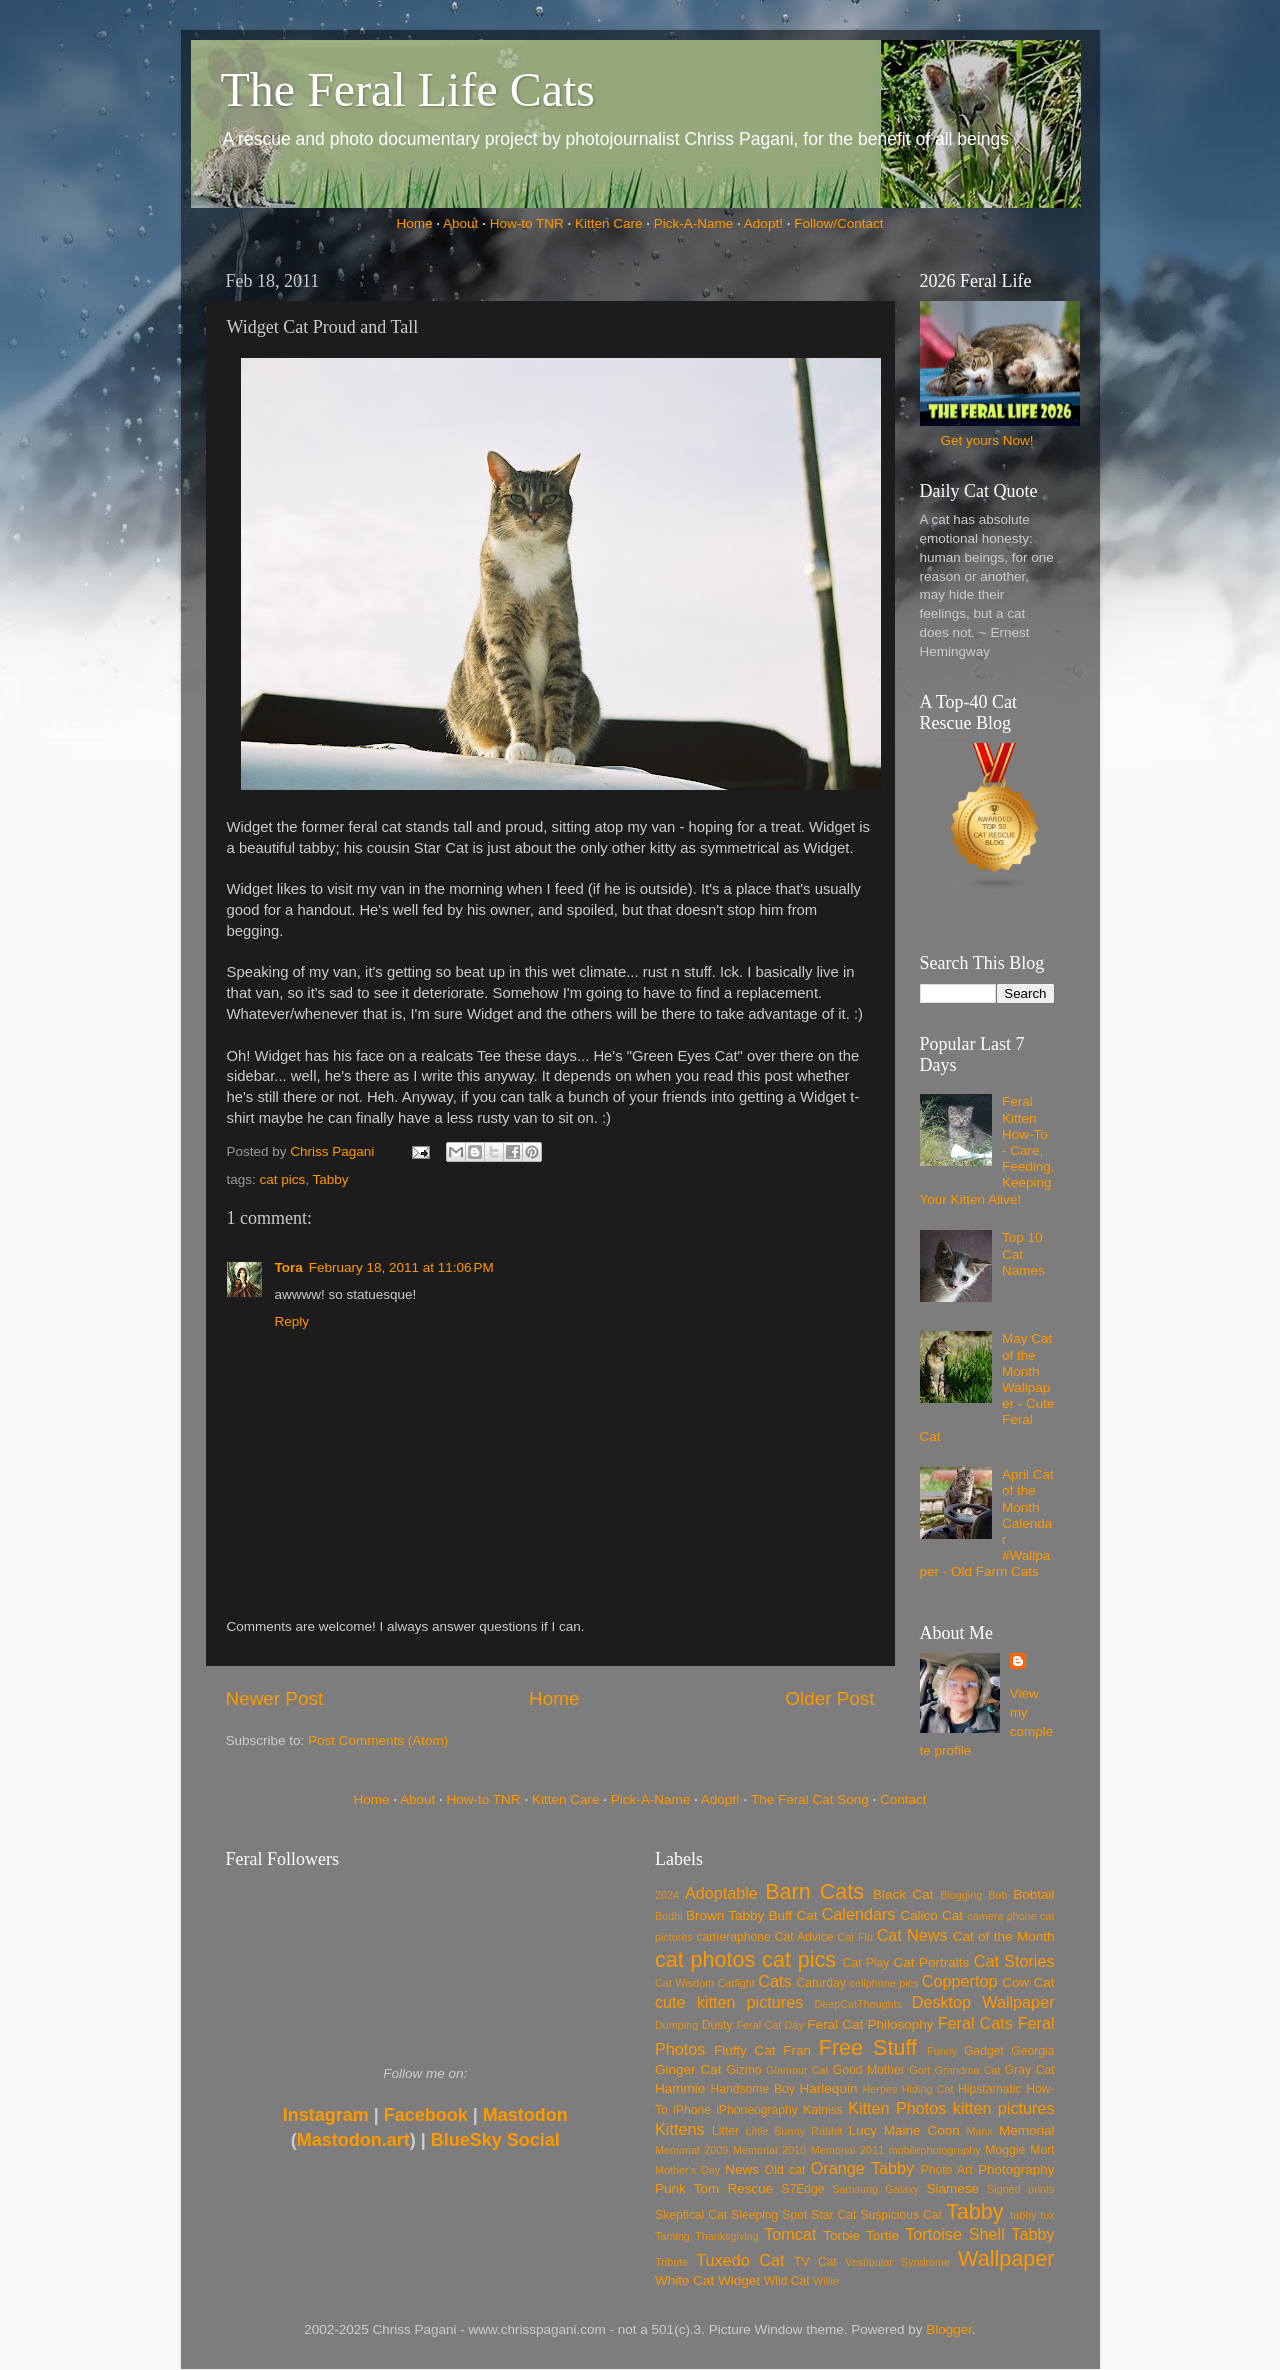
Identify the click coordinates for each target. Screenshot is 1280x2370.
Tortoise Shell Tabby (979, 2234)
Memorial (1027, 2130)
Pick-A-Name (694, 223)
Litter (725, 2131)
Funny (942, 2051)
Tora (289, 1267)
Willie (826, 2281)
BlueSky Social (495, 2140)
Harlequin (829, 2088)
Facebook (426, 2115)
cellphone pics (884, 1983)
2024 (667, 1895)
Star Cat (833, 2215)
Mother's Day (687, 2170)
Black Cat (903, 1894)
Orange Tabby (862, 2168)
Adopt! (763, 223)
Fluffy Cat (745, 2050)
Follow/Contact (838, 223)
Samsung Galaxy (875, 2189)
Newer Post (275, 1698)
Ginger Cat (688, 2069)
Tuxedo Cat (740, 2260)
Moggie (1005, 2150)
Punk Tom (687, 2188)
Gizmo (743, 2070)
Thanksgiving (727, 2236)
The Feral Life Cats (408, 89)
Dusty (717, 2025)
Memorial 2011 (847, 2150)
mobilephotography (935, 2150)
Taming (672, 2236)
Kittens (680, 2129)
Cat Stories (1014, 1961)
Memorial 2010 (769, 2150)
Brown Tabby (725, 1915)
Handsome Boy (752, 2089)
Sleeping (754, 2215)
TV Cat (815, 2262)
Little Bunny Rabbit (794, 2131)
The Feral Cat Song (810, 1799)
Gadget (984, 2051)
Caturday (821, 1983)
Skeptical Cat (691, 2215)
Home (415, 223)
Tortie (882, 2235)
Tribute (671, 2262)
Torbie (841, 2235)
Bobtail (1033, 1894)
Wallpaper (1006, 2258)
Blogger (949, 2329)
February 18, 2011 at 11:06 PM (401, 1267)
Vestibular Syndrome (897, 2262)
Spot (794, 2215)
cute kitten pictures (729, 2002)
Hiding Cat (928, 2089)
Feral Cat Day (769, 2025)
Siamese (952, 2188)
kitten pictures (1004, 2108)
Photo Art (947, 2170)
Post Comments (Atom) (378, 1740)
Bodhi (669, 1916)
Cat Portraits (932, 1962)
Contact (903, 1799)
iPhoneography (757, 2110)
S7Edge (802, 2189)
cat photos (705, 1959)
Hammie (680, 2088)
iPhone (692, 2110)
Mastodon (525, 2115)
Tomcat (790, 2234)
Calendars (859, 1914)
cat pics (283, 1179)
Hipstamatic (989, 2089)
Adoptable (721, 1893)
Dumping (676, 2025)
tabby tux (1032, 2215)
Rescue (750, 2188)
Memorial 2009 (691, 2150)
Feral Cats (975, 2023)
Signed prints (1020, 2189)
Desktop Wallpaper (983, 2002)
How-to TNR (527, 223)
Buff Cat (792, 1915)
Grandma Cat (968, 2070)
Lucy (862, 2130)
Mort (1042, 2150)
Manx (980, 2131)
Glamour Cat (797, 2070)
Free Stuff (868, 2047)
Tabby (331, 1179)
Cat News (912, 1935)
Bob (997, 1895)
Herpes (880, 2089)
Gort (919, 2070)
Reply (292, 1321)
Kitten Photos (897, 2108)
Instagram (326, 2115)
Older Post (829, 1698)
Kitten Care (609, 223)
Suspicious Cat (901, 2215)
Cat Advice (804, 1937)
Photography (1016, 2169)
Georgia (1032, 2051)
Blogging (961, 1895)
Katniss (823, 2110)
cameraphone (733, 1937)
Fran (797, 2050)
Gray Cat (1030, 2070)
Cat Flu (855, 1937)
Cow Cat (1028, 1982)
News (742, 2169)
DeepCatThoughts (858, 2004)
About (460, 223)
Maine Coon (922, 2130)
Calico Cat (931, 1915)
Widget (739, 2280)
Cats (774, 1981)
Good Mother (869, 2070)
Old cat (785, 2170)
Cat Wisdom (684, 1983)
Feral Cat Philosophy (870, 2024)
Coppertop (960, 1981)
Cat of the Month (1004, 1936)
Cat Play (866, 1963)
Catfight (736, 1983)
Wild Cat (787, 2281)
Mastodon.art (353, 2140)
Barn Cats (814, 1891)
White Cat (684, 2280)
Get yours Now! (986, 440)
